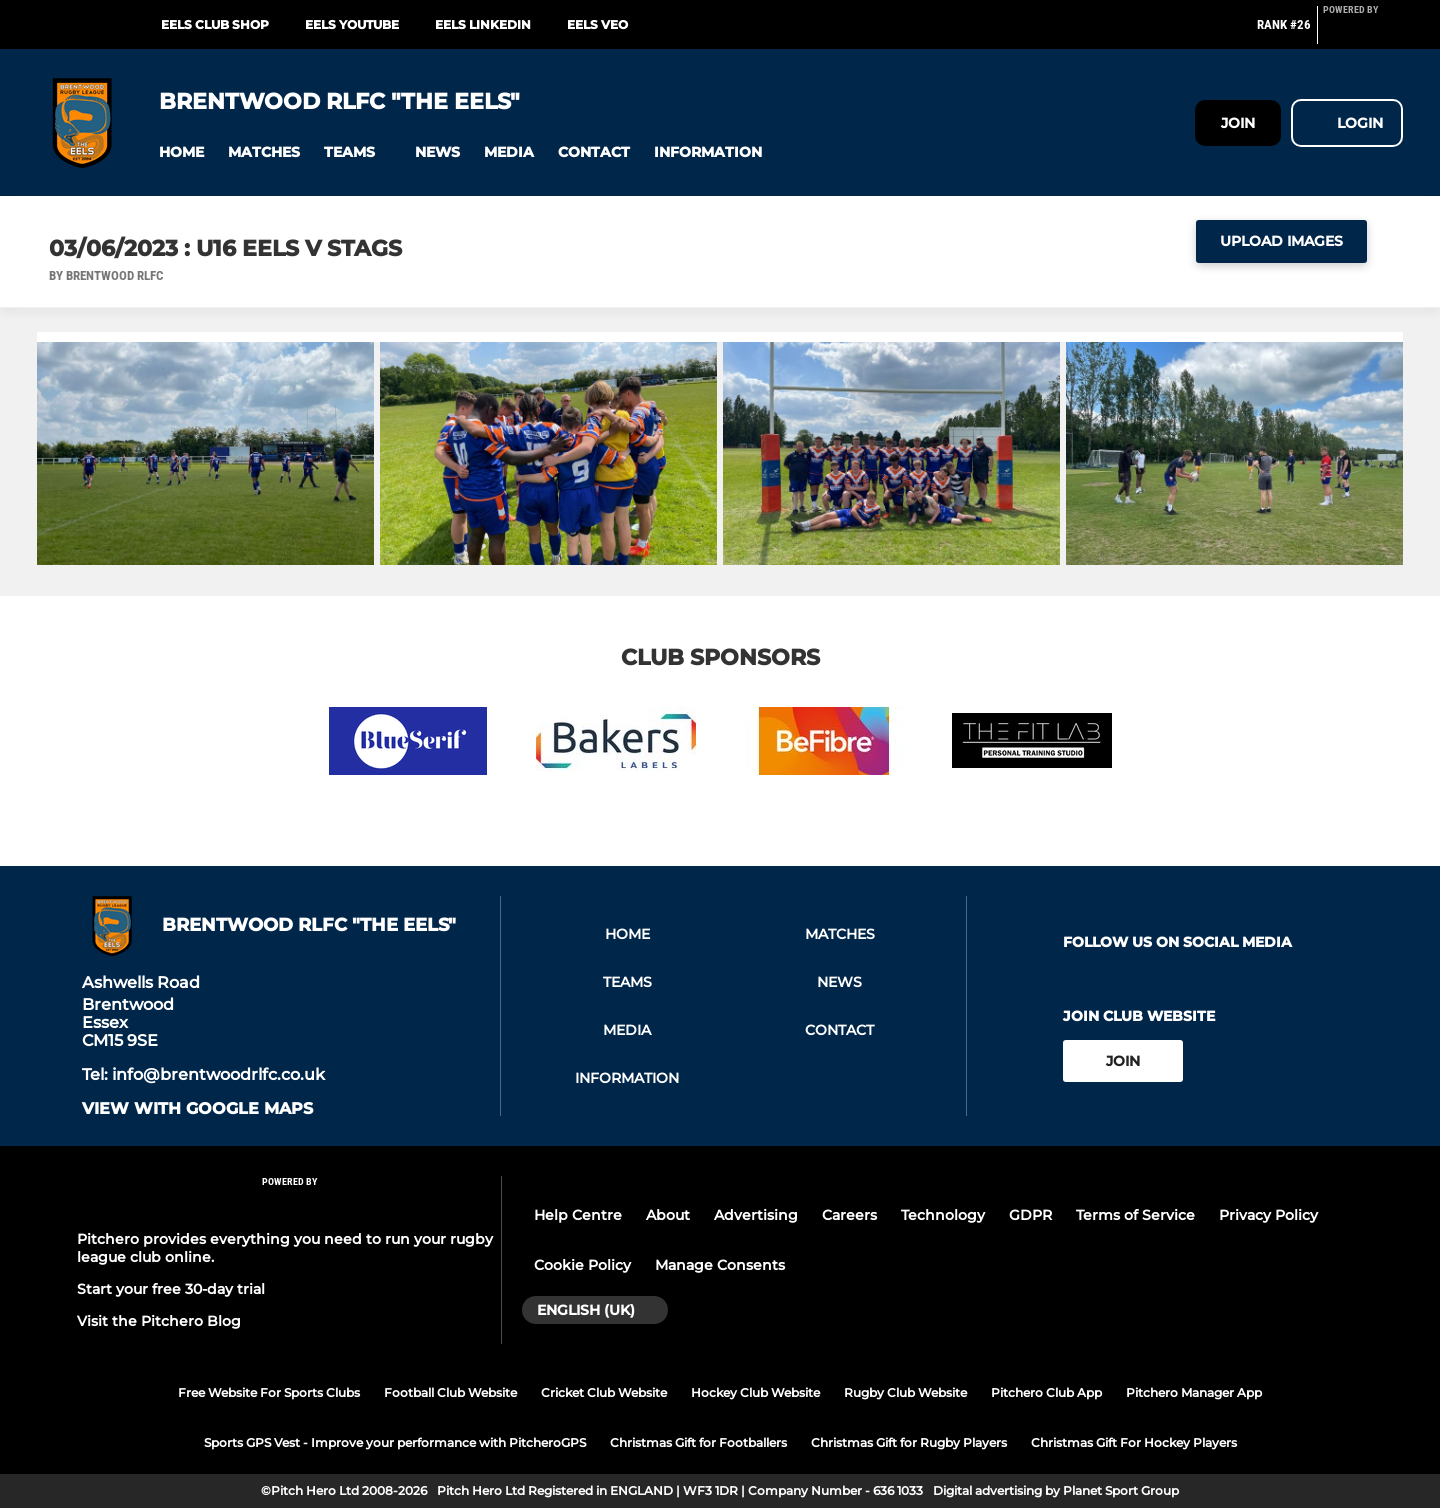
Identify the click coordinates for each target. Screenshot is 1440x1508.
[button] (181, 152)
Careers (849, 1215)
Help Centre (578, 1215)
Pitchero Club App (1046, 1392)
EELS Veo (597, 24)
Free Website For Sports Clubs (269, 1392)
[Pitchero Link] (1363, 33)
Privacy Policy (1268, 1215)
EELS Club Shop (215, 24)
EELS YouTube (352, 24)
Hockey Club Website (755, 1392)
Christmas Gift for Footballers (698, 1442)
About (668, 1215)
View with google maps (197, 1109)
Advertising (756, 1215)
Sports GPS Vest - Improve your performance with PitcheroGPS (395, 1442)
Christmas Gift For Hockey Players (1134, 1442)
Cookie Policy (582, 1265)
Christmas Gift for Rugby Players (909, 1442)
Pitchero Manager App (1194, 1392)
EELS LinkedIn (483, 24)
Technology (943, 1215)
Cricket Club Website (604, 1392)
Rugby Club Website (905, 1392)
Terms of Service (1135, 1215)
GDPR (1030, 1215)
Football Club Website (450, 1392)
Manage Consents (720, 1265)
